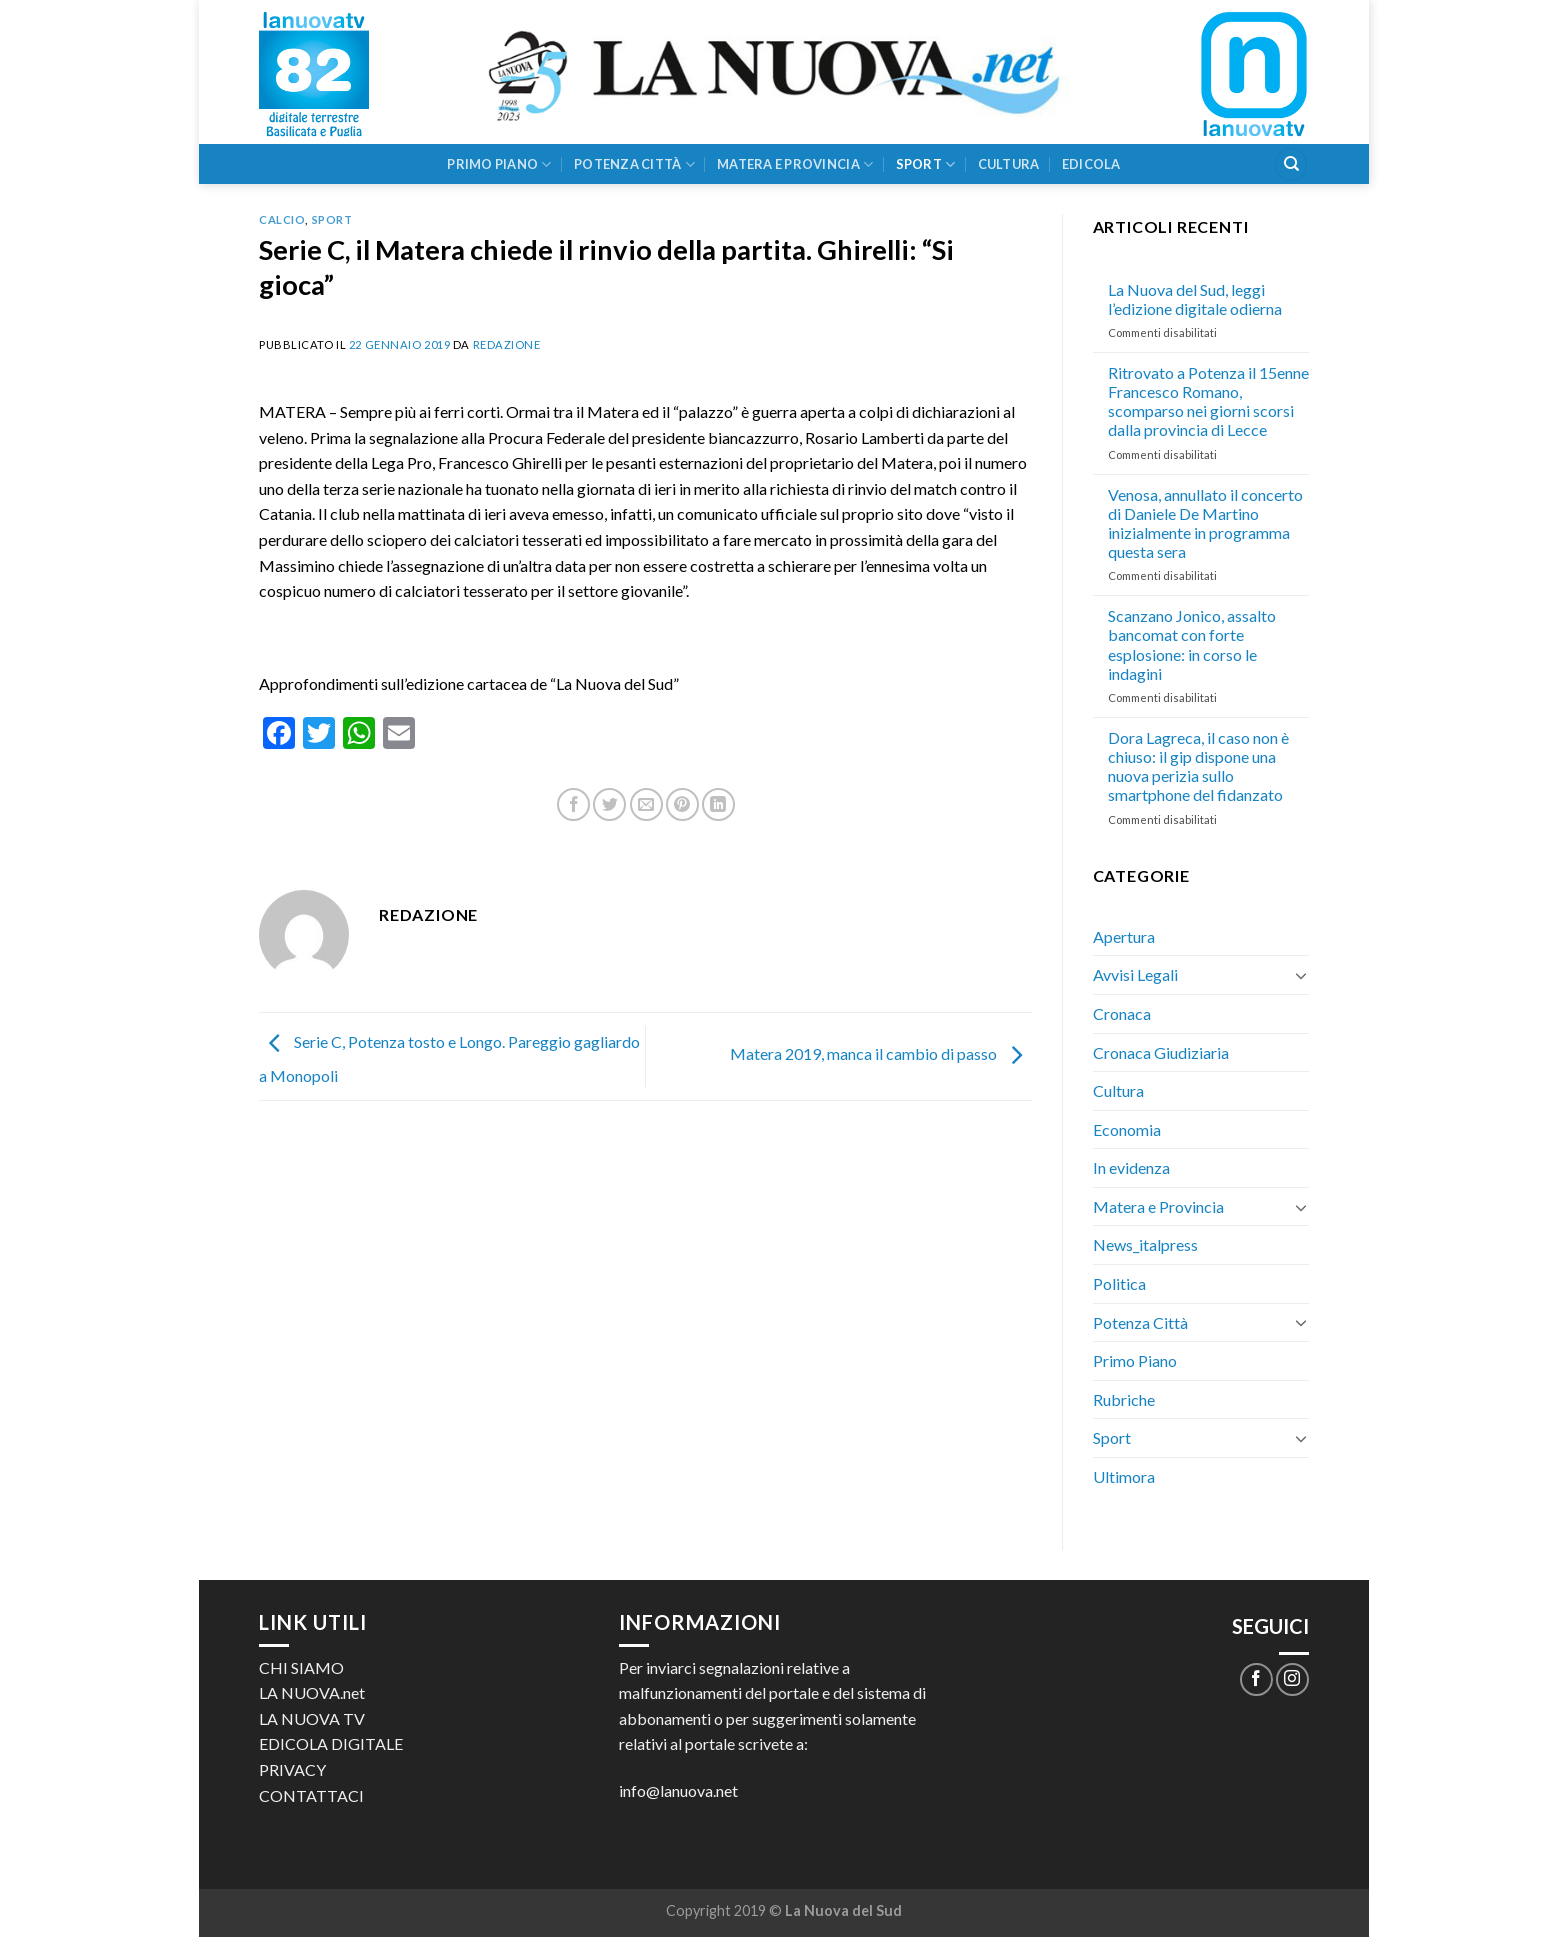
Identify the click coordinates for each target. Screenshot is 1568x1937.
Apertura (1124, 936)
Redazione (507, 344)
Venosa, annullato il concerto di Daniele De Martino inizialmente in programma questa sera (1205, 523)
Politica (1119, 1283)
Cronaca (1122, 1013)
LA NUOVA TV (312, 1718)
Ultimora (1124, 1476)
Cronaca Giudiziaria (1161, 1052)
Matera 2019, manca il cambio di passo (881, 1054)
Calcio (282, 219)
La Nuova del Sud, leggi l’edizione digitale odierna (1195, 299)
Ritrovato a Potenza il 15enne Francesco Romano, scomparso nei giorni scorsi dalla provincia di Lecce (1208, 401)
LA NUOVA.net (312, 1692)
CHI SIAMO (301, 1667)
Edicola (1091, 164)
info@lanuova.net (678, 1790)
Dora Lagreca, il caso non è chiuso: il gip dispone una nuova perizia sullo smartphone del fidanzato (1198, 766)
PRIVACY (292, 1769)
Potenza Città (634, 164)
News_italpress (1145, 1244)
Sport (926, 164)
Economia (1127, 1129)
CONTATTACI (311, 1795)
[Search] (1291, 164)
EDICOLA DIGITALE (331, 1743)
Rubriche (1124, 1399)
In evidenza (1131, 1167)
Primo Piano (499, 164)
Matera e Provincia (795, 164)
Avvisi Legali (1135, 974)
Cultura (1009, 164)
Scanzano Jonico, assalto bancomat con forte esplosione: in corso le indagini (1192, 644)
